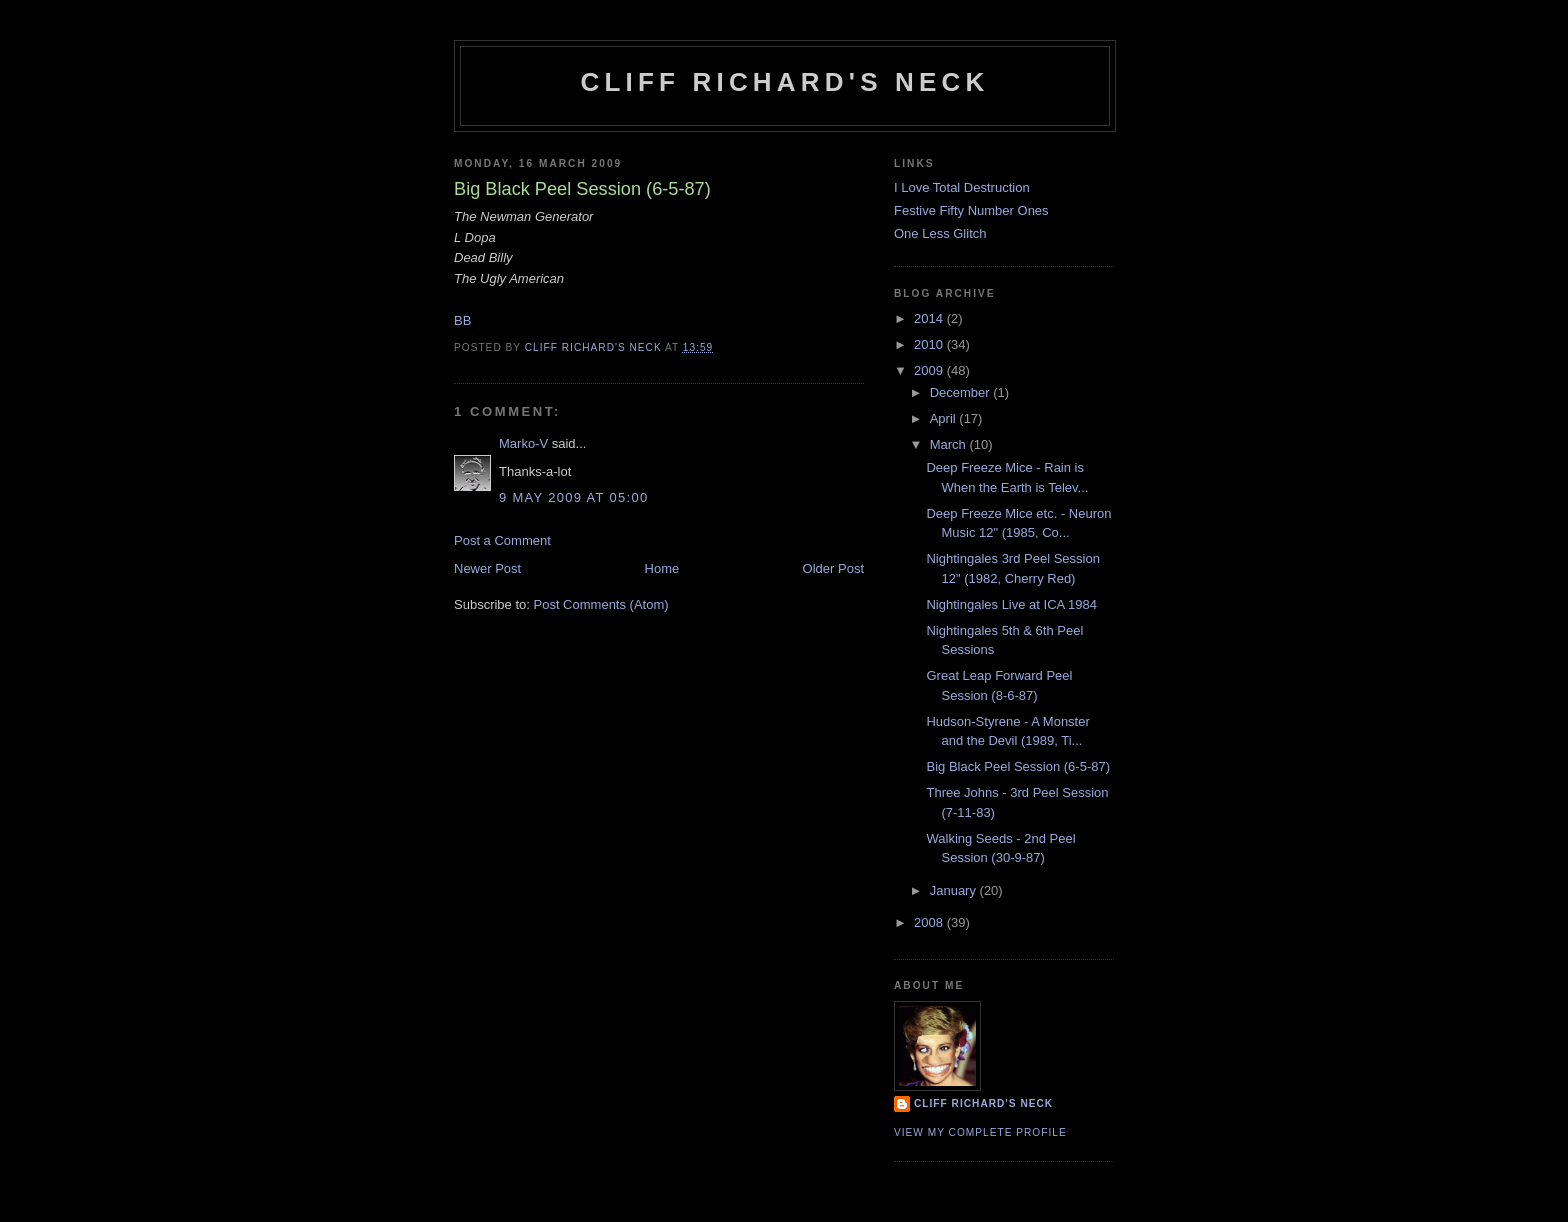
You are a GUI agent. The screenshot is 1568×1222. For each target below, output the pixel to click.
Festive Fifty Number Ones (971, 210)
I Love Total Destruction (962, 187)
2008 (930, 922)
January (955, 890)
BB (462, 320)
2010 (930, 344)
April (945, 418)
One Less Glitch (940, 233)
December (962, 392)
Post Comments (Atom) (601, 604)
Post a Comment (502, 540)
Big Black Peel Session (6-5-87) (1018, 766)
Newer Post (487, 568)
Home (662, 568)
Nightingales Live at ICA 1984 (1011, 604)
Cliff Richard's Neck (784, 82)
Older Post (833, 568)
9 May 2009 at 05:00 (574, 497)
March (950, 444)
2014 (930, 318)
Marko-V (523, 443)
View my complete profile (980, 1132)
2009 (930, 370)
